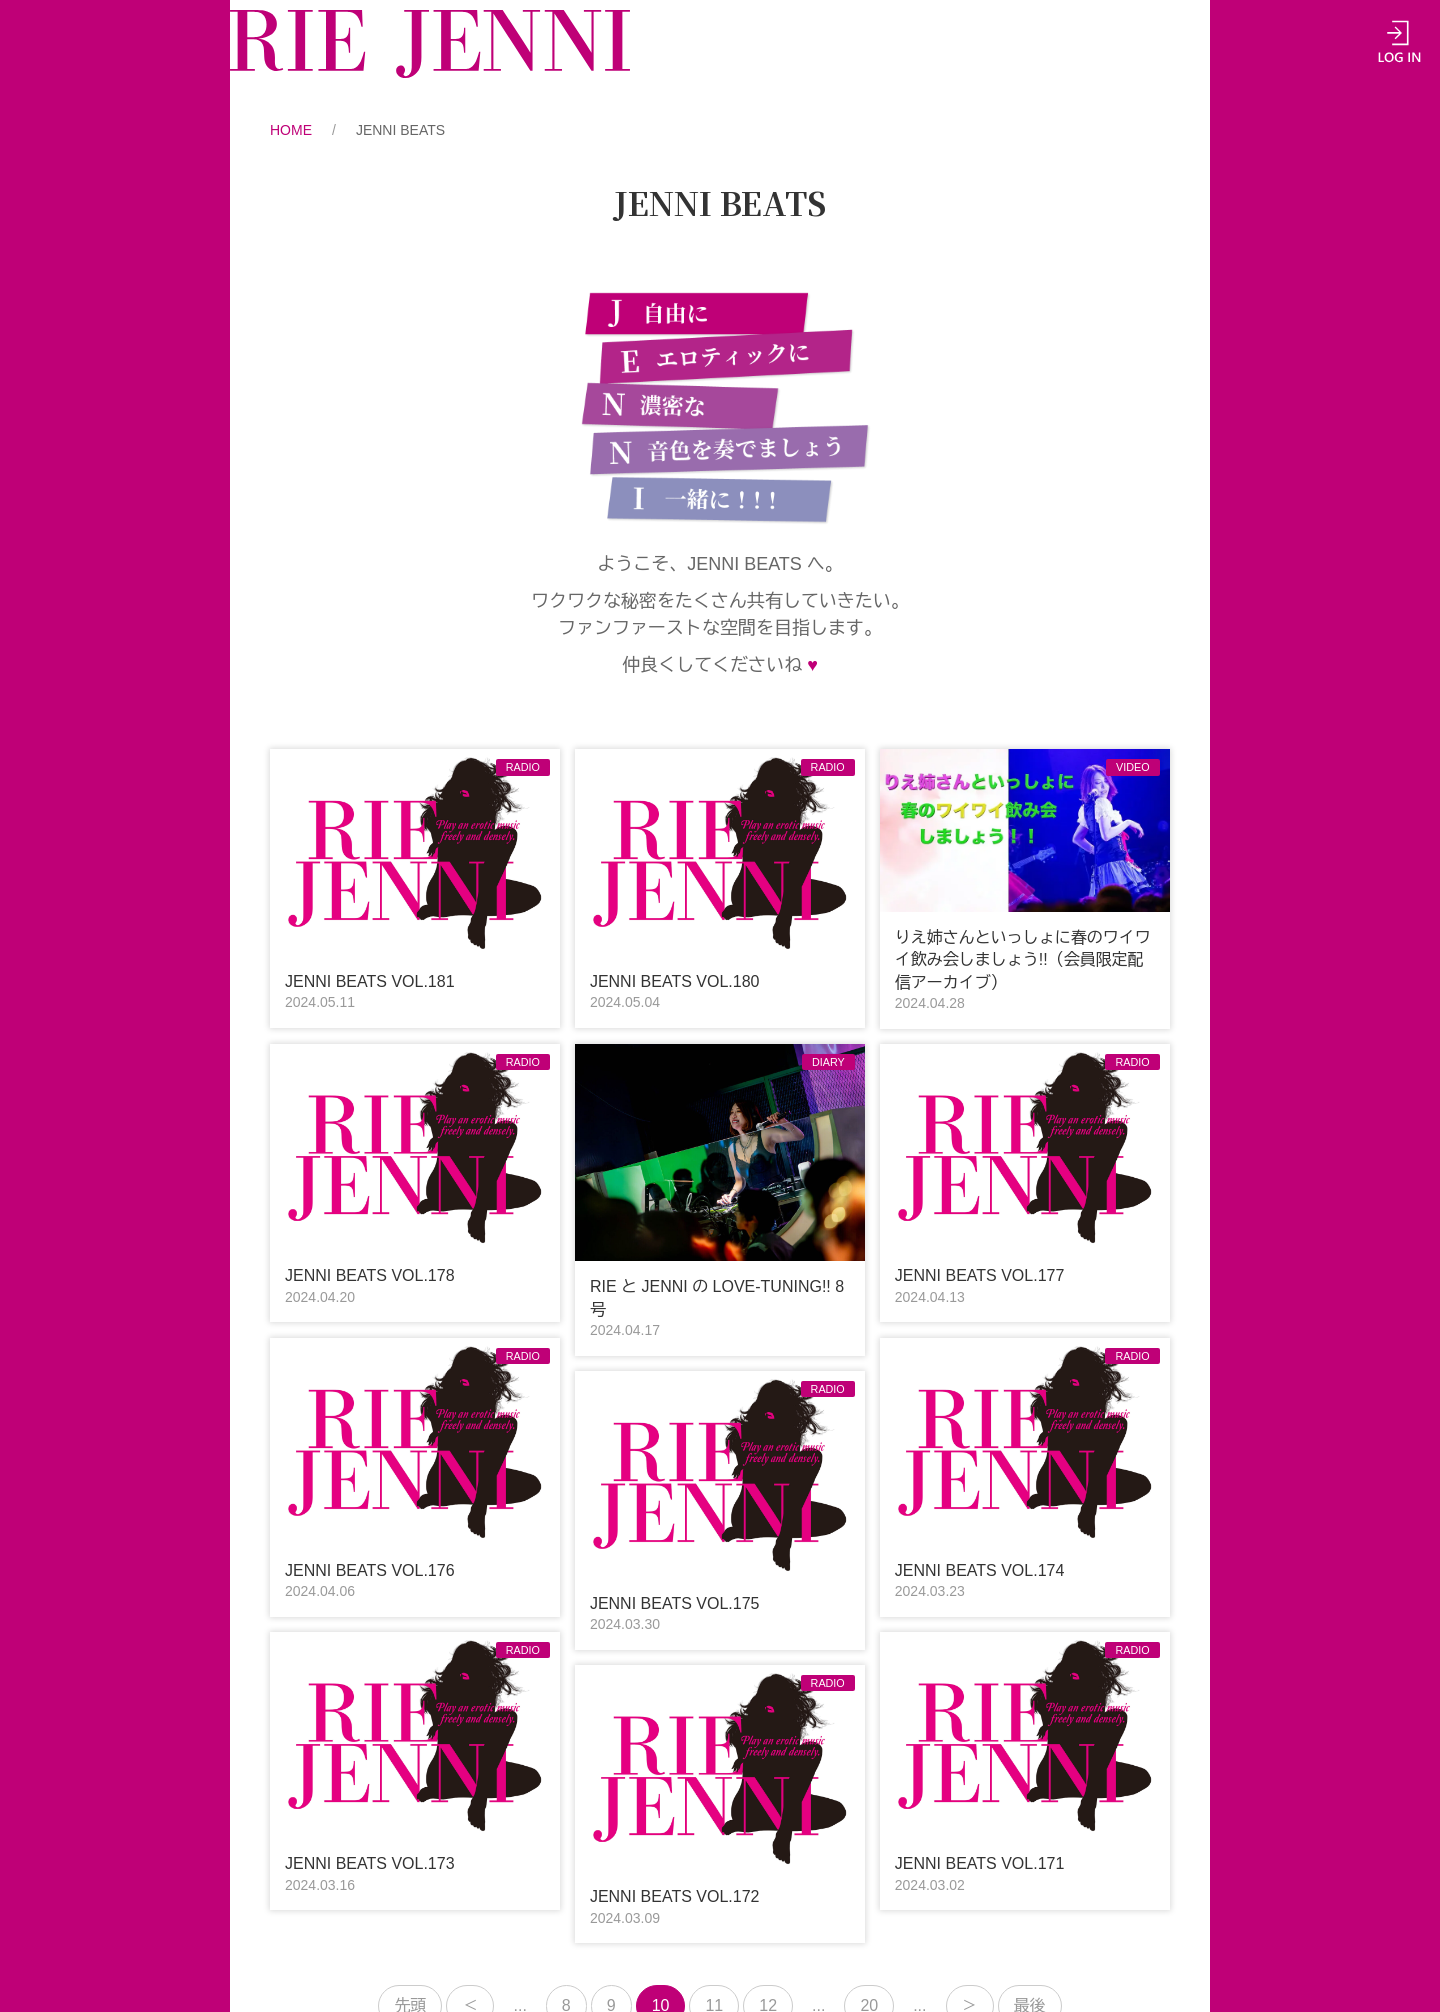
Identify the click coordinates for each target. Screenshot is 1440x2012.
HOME (291, 130)
